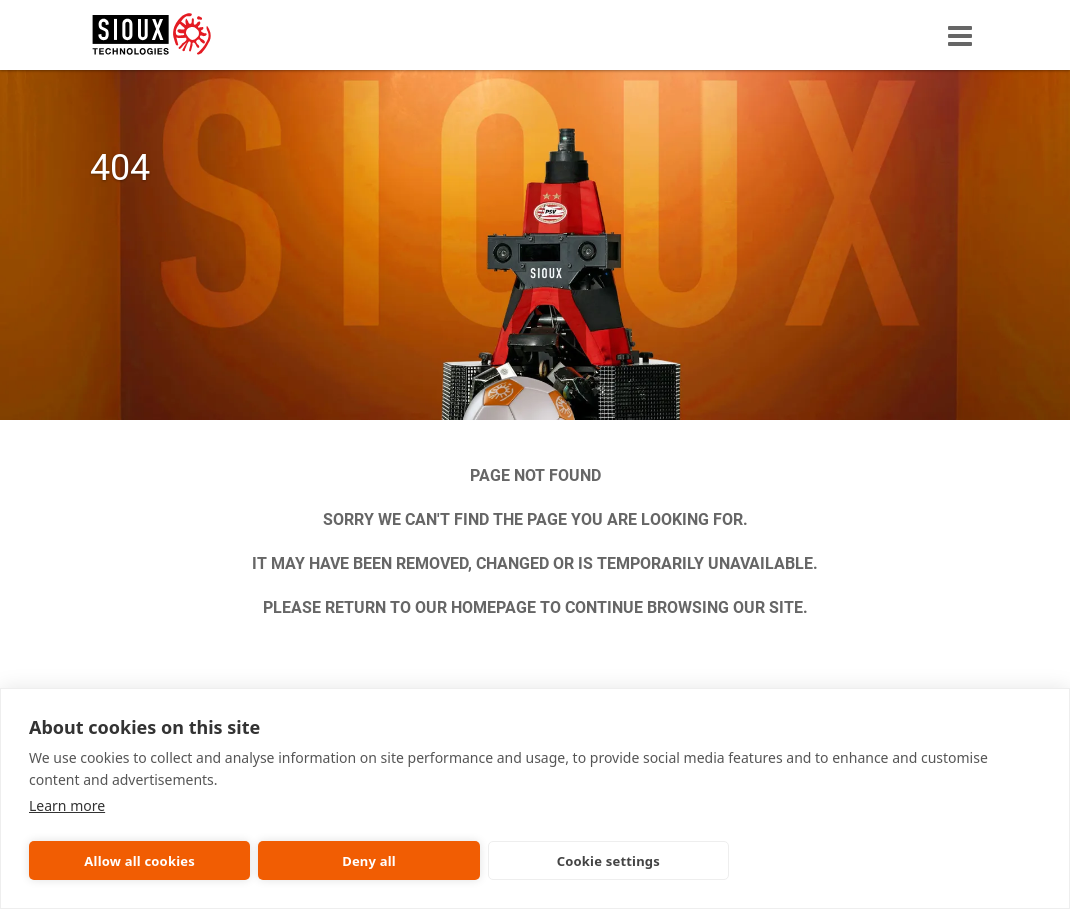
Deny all (369, 861)
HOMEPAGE (493, 607)
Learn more (67, 805)
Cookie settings (608, 861)
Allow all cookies (139, 861)
